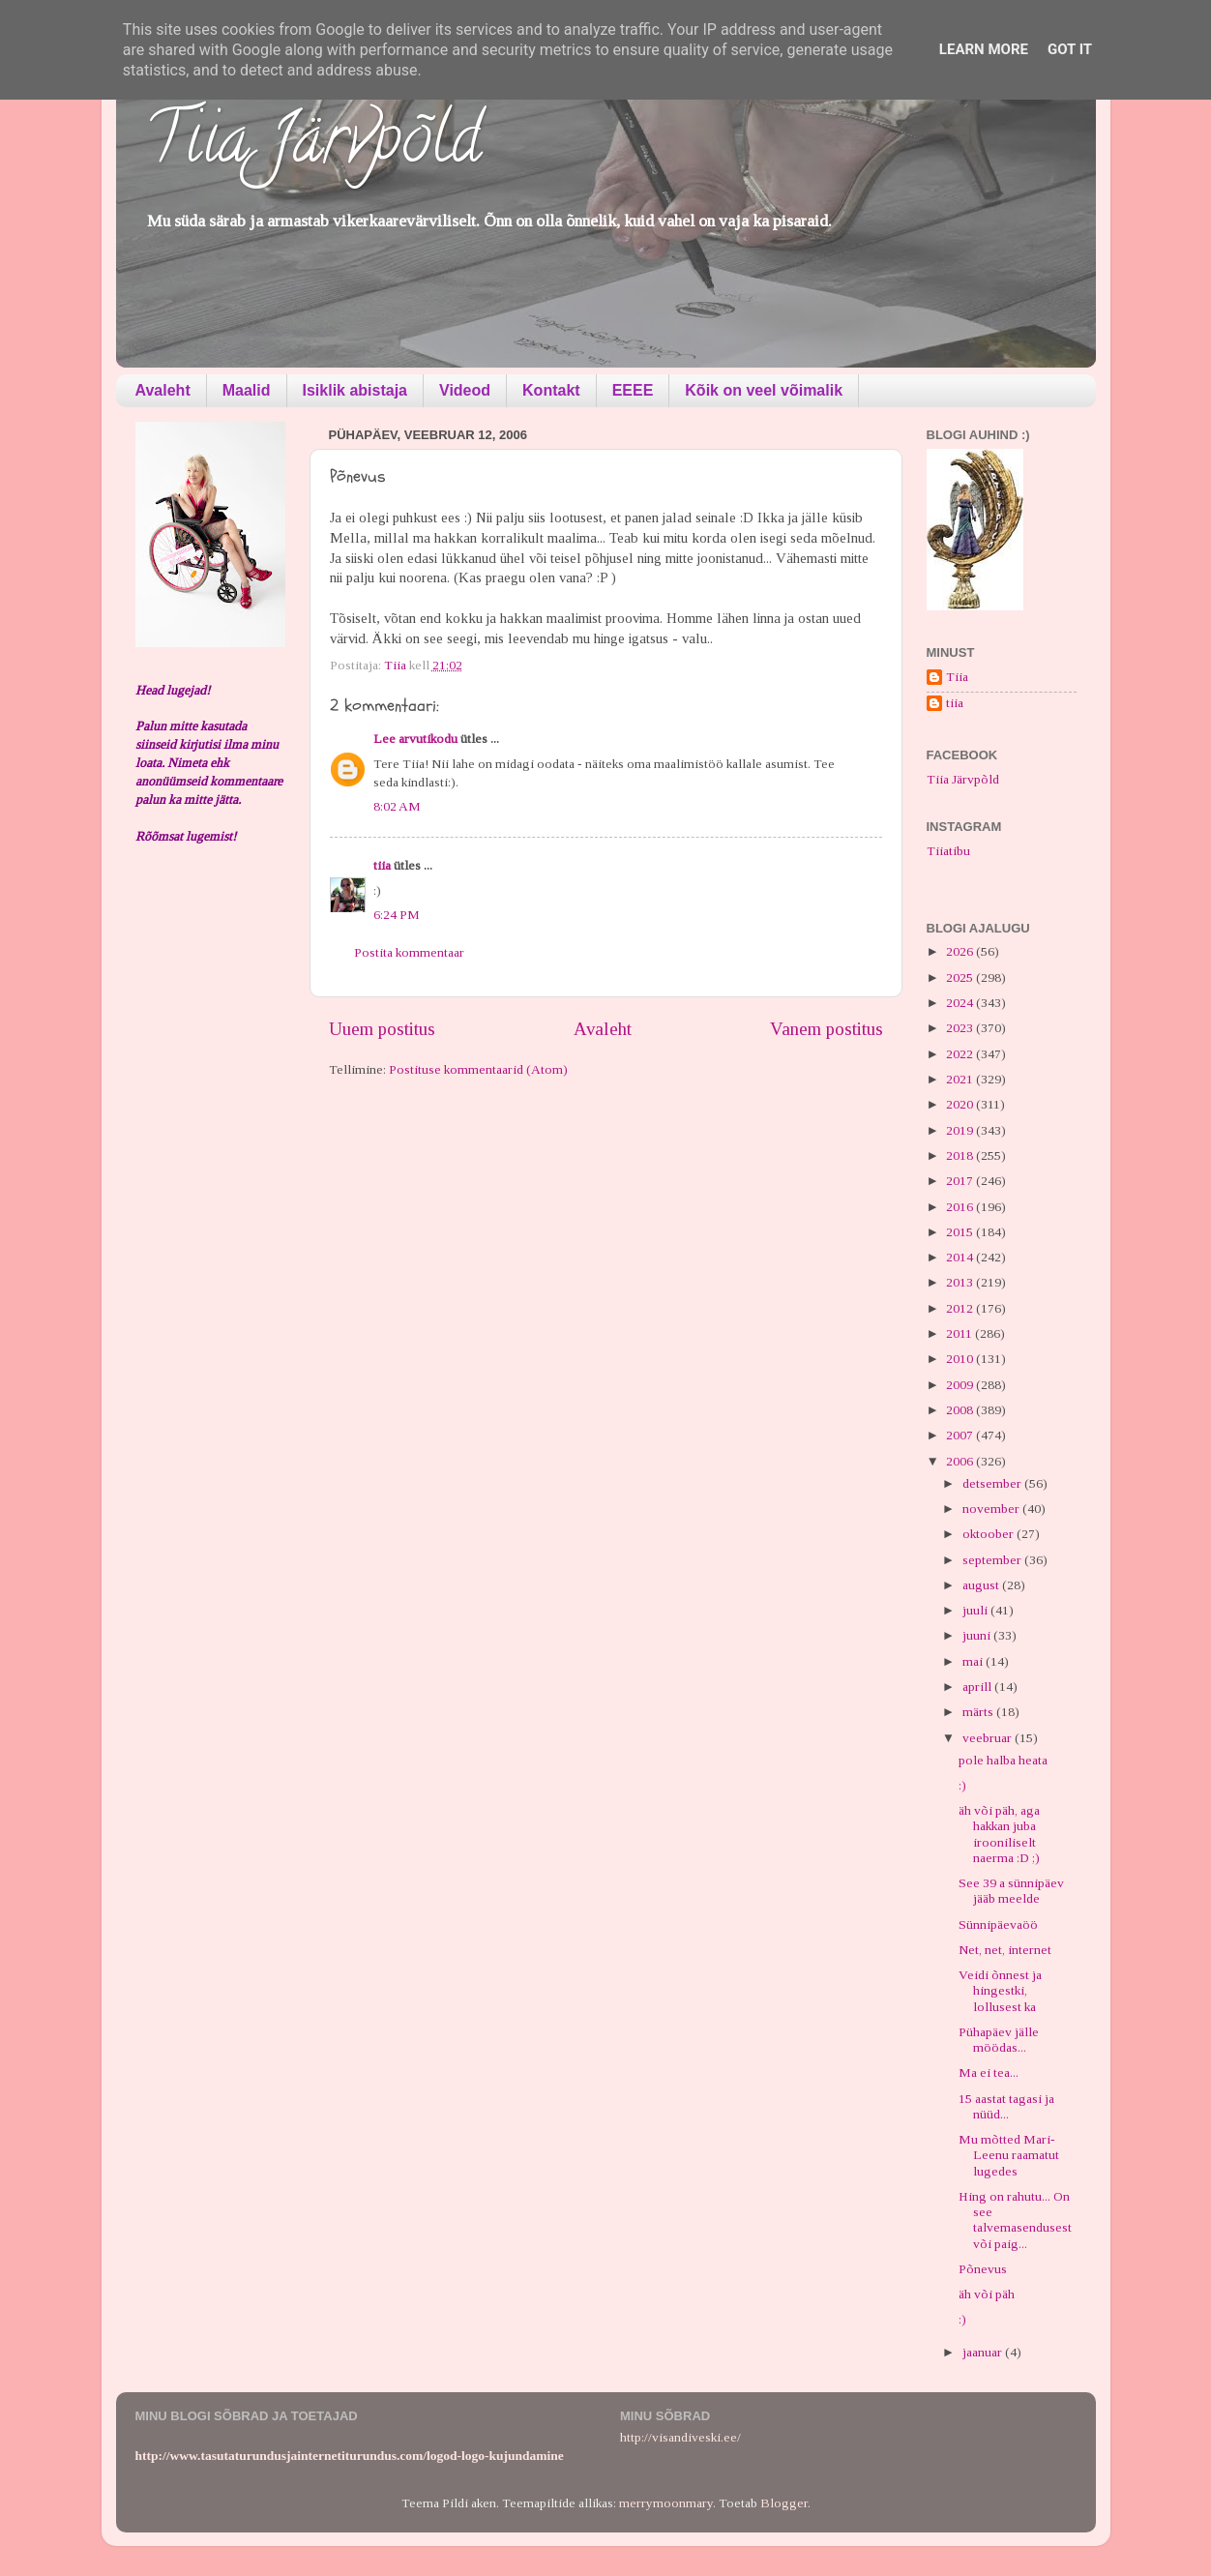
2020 (961, 1104)
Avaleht (163, 390)
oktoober (989, 1533)
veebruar (988, 1738)
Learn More (983, 49)
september (993, 1560)
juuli (976, 1610)
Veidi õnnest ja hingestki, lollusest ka (1000, 1990)
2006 (961, 1461)
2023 (961, 1028)
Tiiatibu (948, 851)
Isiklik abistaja (355, 390)
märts (979, 1711)
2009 (961, 1384)
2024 (961, 1002)
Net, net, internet (1005, 1949)
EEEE (633, 390)
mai (974, 1661)
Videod (464, 390)
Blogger (784, 2503)
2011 (960, 1333)
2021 (961, 1079)
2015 (961, 1232)
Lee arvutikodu (415, 738)
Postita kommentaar (409, 952)
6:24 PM (396, 914)
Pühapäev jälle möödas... (999, 2040)
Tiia (957, 676)
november (992, 1508)
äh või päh (987, 2294)
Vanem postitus (826, 1029)
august (982, 1585)
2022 (961, 1054)
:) (962, 1785)
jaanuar (983, 2352)
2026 (961, 951)
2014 (961, 1257)
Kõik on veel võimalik (763, 390)
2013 (961, 1282)
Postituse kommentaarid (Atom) (478, 1069)
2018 (961, 1155)
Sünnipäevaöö (998, 1924)
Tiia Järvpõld (313, 146)
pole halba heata (1003, 1760)
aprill (978, 1686)
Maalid (246, 390)
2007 (961, 1435)
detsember (993, 1483)
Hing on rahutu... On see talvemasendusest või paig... (1015, 2220)
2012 (961, 1308)
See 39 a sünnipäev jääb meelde (1011, 1891)
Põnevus (983, 2269)
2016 (961, 1206)
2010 (961, 1358)
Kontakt (551, 390)
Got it (1070, 49)
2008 (961, 1410)
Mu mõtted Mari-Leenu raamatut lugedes (1009, 2154)
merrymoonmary (666, 2503)
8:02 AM (397, 806)
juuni (977, 1635)
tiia (382, 865)
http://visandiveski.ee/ (680, 2437)
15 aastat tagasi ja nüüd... (1006, 2106)
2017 (961, 1180)
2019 (961, 1130)
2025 (961, 977)
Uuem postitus (382, 1029)
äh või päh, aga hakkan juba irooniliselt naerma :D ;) (999, 1834)
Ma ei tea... (989, 2072)
